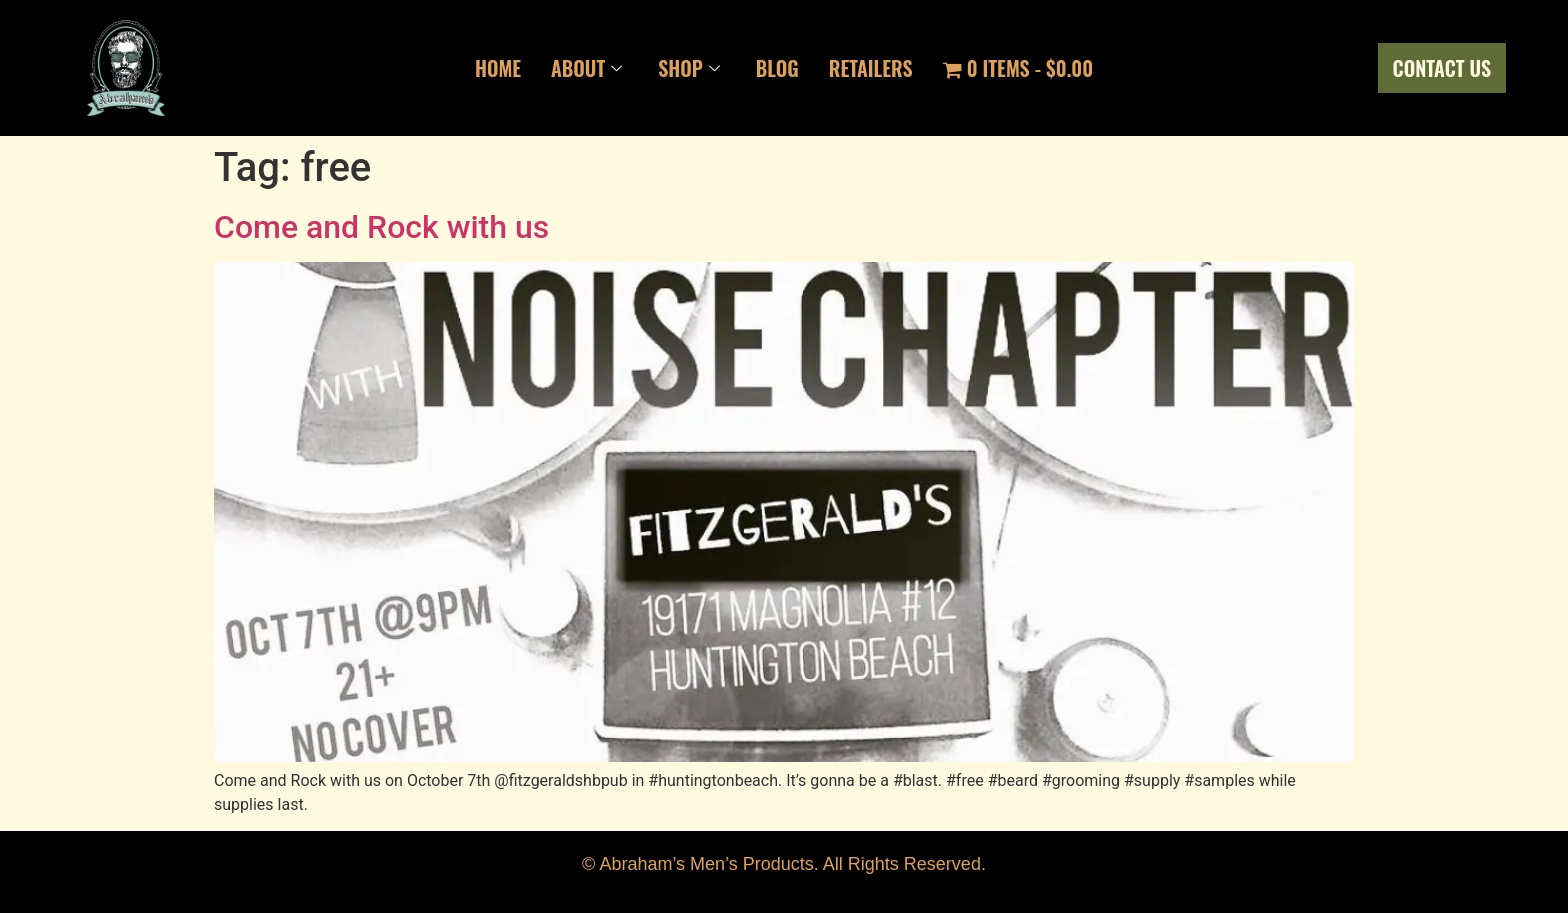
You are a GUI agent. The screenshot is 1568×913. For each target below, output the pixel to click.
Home (498, 68)
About (586, 68)
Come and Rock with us (381, 227)
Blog (777, 68)
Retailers (871, 68)
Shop (689, 68)
